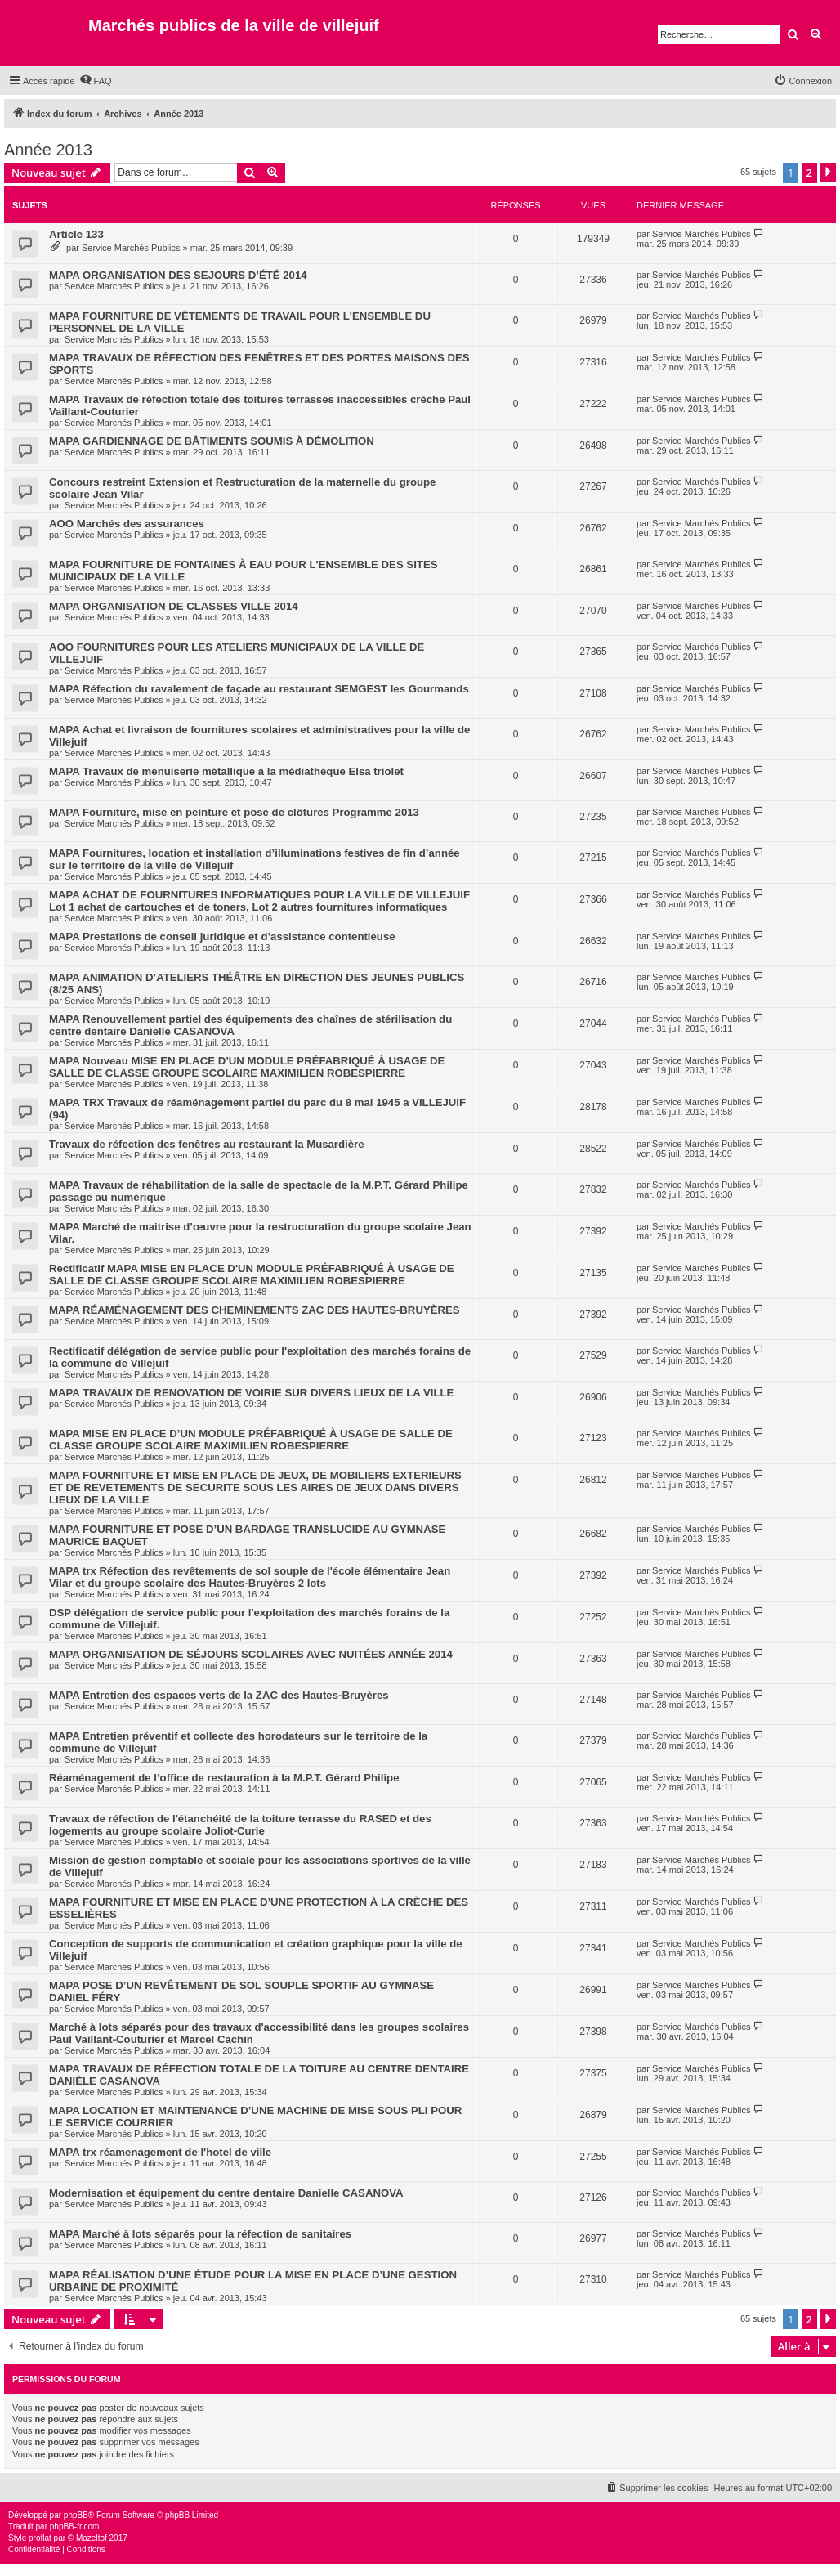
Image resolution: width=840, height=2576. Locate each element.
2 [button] (809, 172)
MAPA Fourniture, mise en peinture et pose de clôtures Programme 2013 (234, 812)
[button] (828, 172)
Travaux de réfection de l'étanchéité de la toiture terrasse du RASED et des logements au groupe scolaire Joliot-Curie (240, 1824)
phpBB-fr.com (75, 2526)
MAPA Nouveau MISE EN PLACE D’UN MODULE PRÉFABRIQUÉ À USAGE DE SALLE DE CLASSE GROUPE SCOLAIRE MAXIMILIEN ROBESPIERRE (247, 1067)
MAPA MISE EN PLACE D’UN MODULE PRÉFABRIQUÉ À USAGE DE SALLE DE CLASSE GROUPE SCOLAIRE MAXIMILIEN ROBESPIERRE (251, 1439)
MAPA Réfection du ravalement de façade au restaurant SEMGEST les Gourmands (259, 689)
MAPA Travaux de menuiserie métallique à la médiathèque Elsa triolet (226, 771)
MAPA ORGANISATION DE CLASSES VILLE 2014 (173, 606)
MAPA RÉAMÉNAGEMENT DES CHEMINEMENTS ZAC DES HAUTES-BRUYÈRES (254, 1310)
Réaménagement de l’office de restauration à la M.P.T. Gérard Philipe (224, 1778)
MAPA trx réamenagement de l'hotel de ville (160, 2152)
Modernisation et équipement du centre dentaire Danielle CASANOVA (226, 2193)
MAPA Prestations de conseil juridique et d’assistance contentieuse (222, 936)
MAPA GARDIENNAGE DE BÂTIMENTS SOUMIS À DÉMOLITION (211, 441)
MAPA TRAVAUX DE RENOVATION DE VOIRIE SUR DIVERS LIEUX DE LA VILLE (251, 1393)
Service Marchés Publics (131, 248)
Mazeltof (91, 2537)
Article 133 (76, 234)
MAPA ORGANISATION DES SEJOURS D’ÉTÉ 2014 (178, 275)
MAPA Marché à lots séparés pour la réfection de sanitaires (200, 2234)
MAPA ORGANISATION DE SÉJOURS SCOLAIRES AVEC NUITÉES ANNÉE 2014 (251, 1654)
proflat (40, 2537)
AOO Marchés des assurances (126, 523)
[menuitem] (95, 81)
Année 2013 (48, 150)
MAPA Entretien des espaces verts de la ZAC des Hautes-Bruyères (219, 1695)
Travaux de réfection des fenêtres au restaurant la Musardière (206, 1144)
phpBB (76, 2515)
